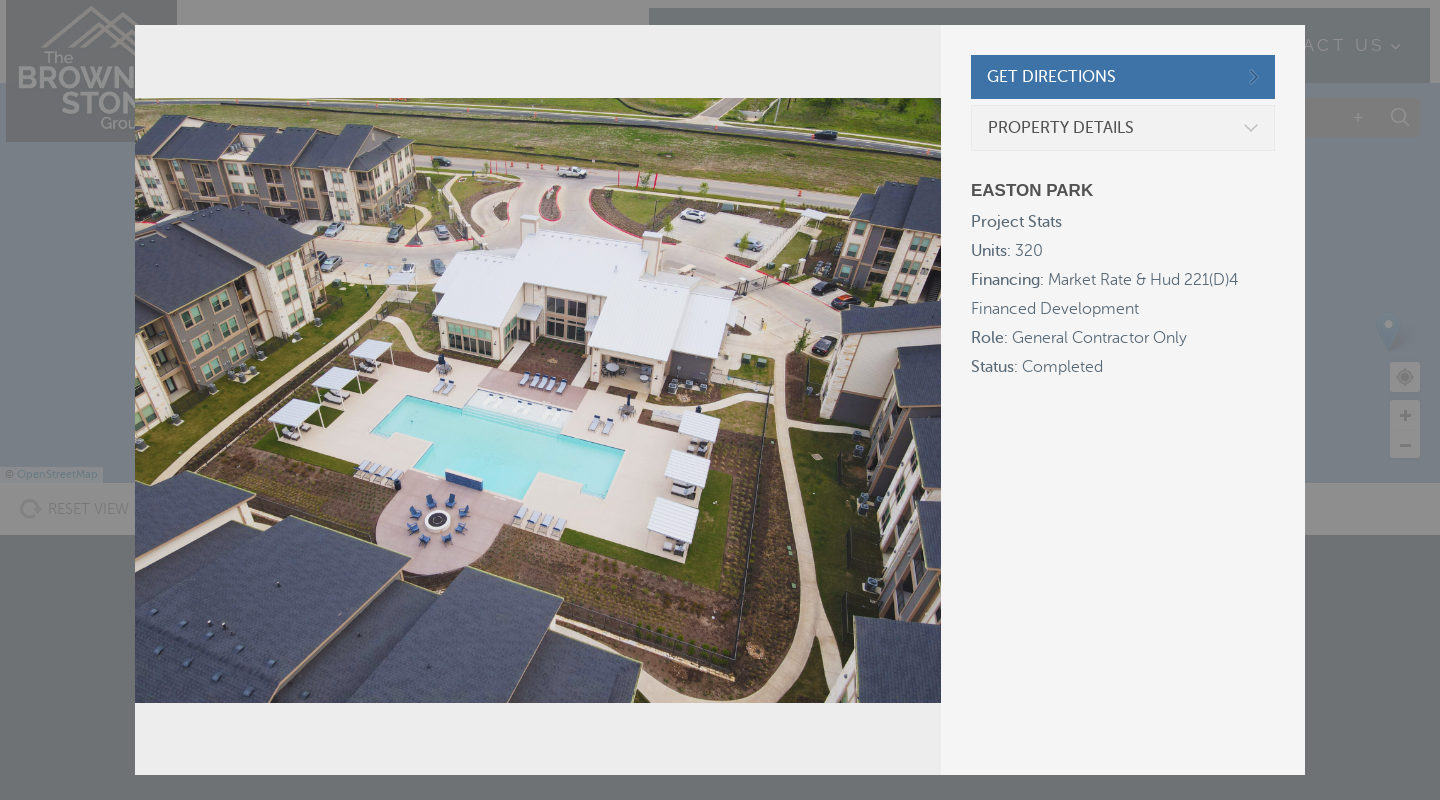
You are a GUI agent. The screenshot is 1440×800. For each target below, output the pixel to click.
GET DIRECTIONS (1051, 77)
